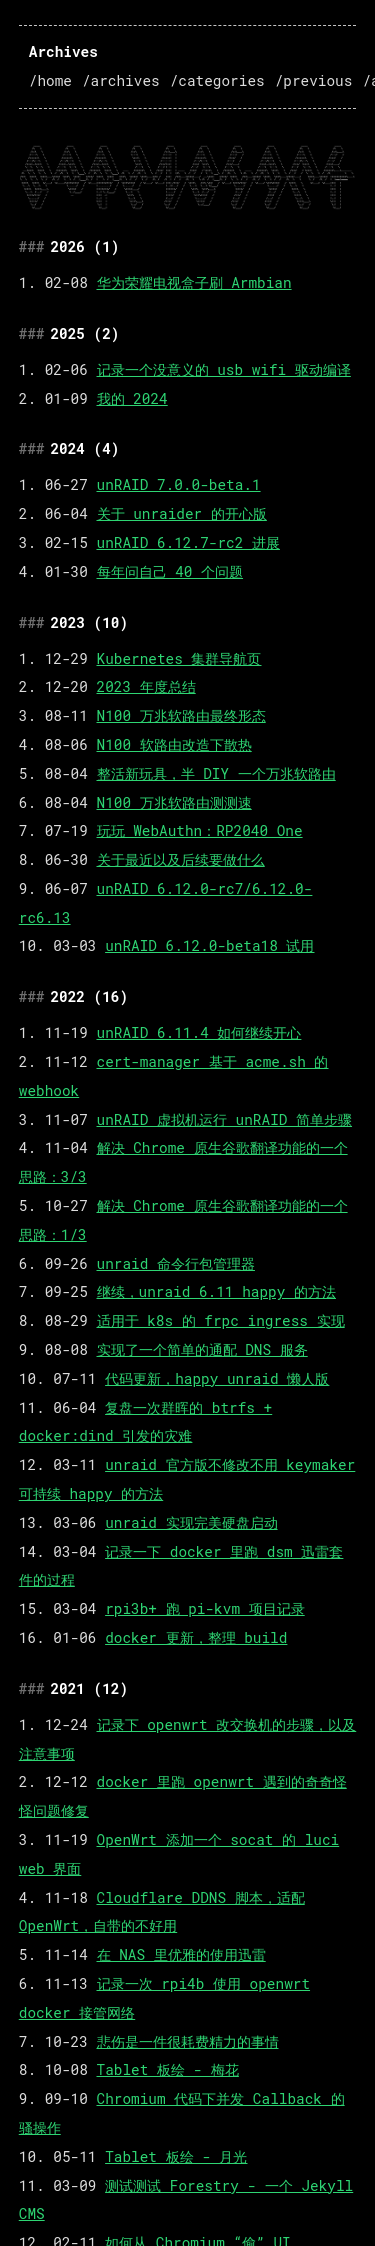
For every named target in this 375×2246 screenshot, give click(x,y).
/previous (314, 80)
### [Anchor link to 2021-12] (32, 1688)
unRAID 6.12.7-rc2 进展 (188, 542)
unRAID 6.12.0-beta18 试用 (209, 945)
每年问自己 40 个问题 (170, 571)
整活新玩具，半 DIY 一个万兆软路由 (216, 773)
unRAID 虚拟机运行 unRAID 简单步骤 (225, 1119)
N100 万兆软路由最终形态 (181, 715)
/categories (217, 80)
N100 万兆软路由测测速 (174, 802)
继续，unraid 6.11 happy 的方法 (216, 1291)
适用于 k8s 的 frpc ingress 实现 (221, 1320)
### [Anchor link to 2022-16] (32, 996)
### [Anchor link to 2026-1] (32, 246)
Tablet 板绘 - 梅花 (168, 2069)
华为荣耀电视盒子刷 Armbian (194, 282)
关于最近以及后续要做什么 (181, 859)
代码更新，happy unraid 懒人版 (217, 1378)
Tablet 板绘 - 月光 (176, 2156)
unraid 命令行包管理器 (176, 1263)
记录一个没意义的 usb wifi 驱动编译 (224, 369)
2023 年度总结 (146, 686)
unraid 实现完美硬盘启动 (191, 1522)
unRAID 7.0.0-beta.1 (179, 484)
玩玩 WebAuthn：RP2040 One (200, 830)
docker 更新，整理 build (196, 1637)
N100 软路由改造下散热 (174, 744)
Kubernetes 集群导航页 (179, 658)
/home (50, 80)
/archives (121, 80)
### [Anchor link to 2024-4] (32, 448)
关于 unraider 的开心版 (182, 513)
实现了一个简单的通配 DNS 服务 (202, 1349)
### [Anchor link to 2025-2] (32, 333)
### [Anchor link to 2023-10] (32, 622)
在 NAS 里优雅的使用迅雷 (181, 1954)
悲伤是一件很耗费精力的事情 (188, 2041)
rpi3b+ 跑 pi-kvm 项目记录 (205, 1608)
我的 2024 (132, 398)
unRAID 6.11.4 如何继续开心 (199, 1032)
